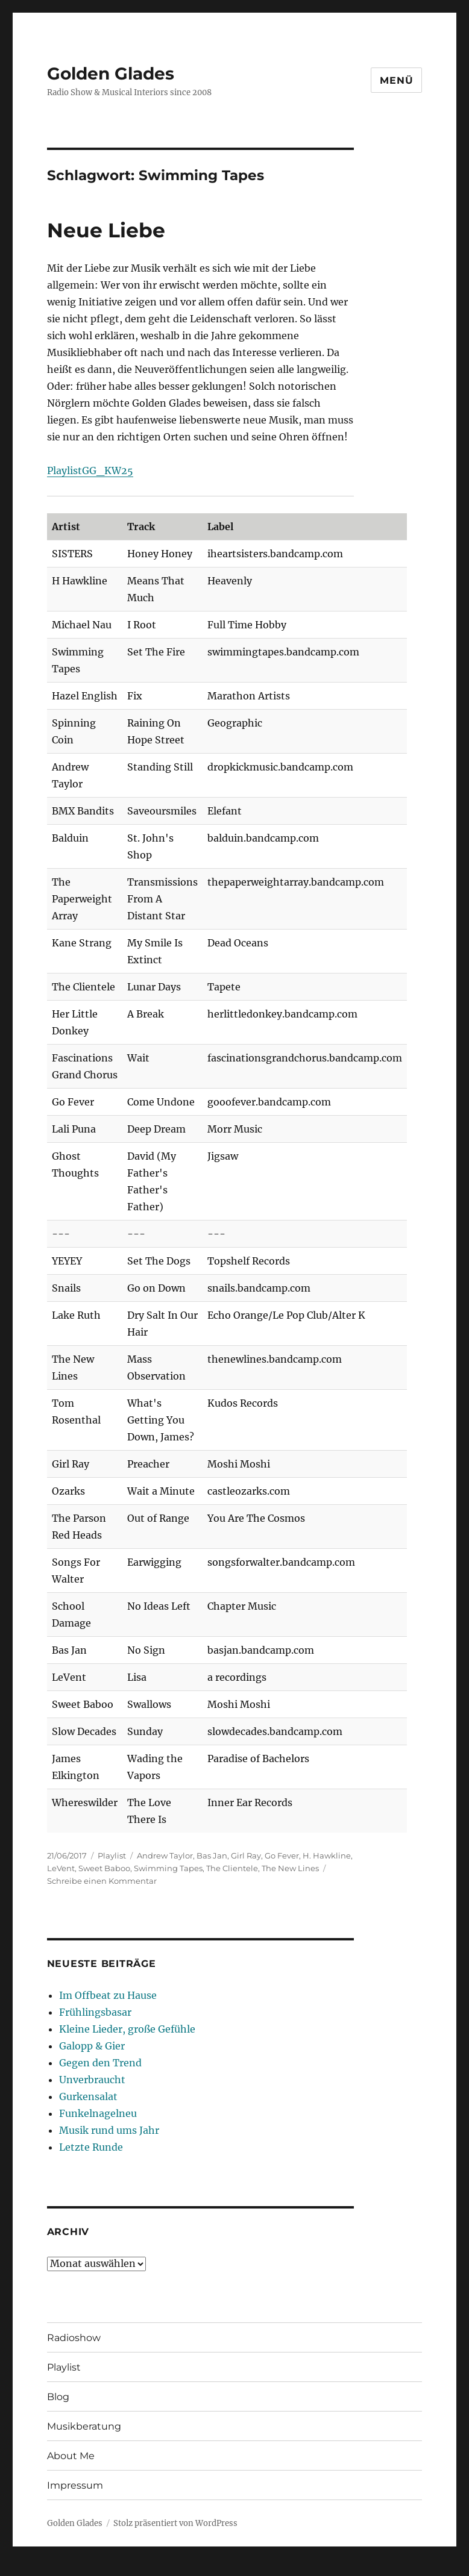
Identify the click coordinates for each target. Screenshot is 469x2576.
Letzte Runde (91, 2147)
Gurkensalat (88, 2096)
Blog (58, 2396)
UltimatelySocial (333, 2568)
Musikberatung (84, 2426)
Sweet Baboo (104, 1868)
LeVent (61, 1868)
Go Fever (282, 1855)
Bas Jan (212, 1855)
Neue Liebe (106, 230)
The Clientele (232, 1868)
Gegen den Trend (100, 2063)
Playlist (112, 1855)
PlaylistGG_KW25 (90, 470)
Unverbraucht (92, 2080)
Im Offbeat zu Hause (108, 1995)
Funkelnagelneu (98, 2113)
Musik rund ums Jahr (109, 2130)
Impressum (75, 2485)
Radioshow (74, 2337)
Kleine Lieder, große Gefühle (127, 2029)
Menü (396, 80)
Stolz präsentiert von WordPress (175, 2523)
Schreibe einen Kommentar (102, 1881)
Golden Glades (110, 73)
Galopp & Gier (92, 2046)
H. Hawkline (327, 1855)
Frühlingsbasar (95, 2012)
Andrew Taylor (165, 1855)
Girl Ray (246, 1855)
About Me (71, 2456)
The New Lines (290, 1868)
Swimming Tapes (168, 1868)
